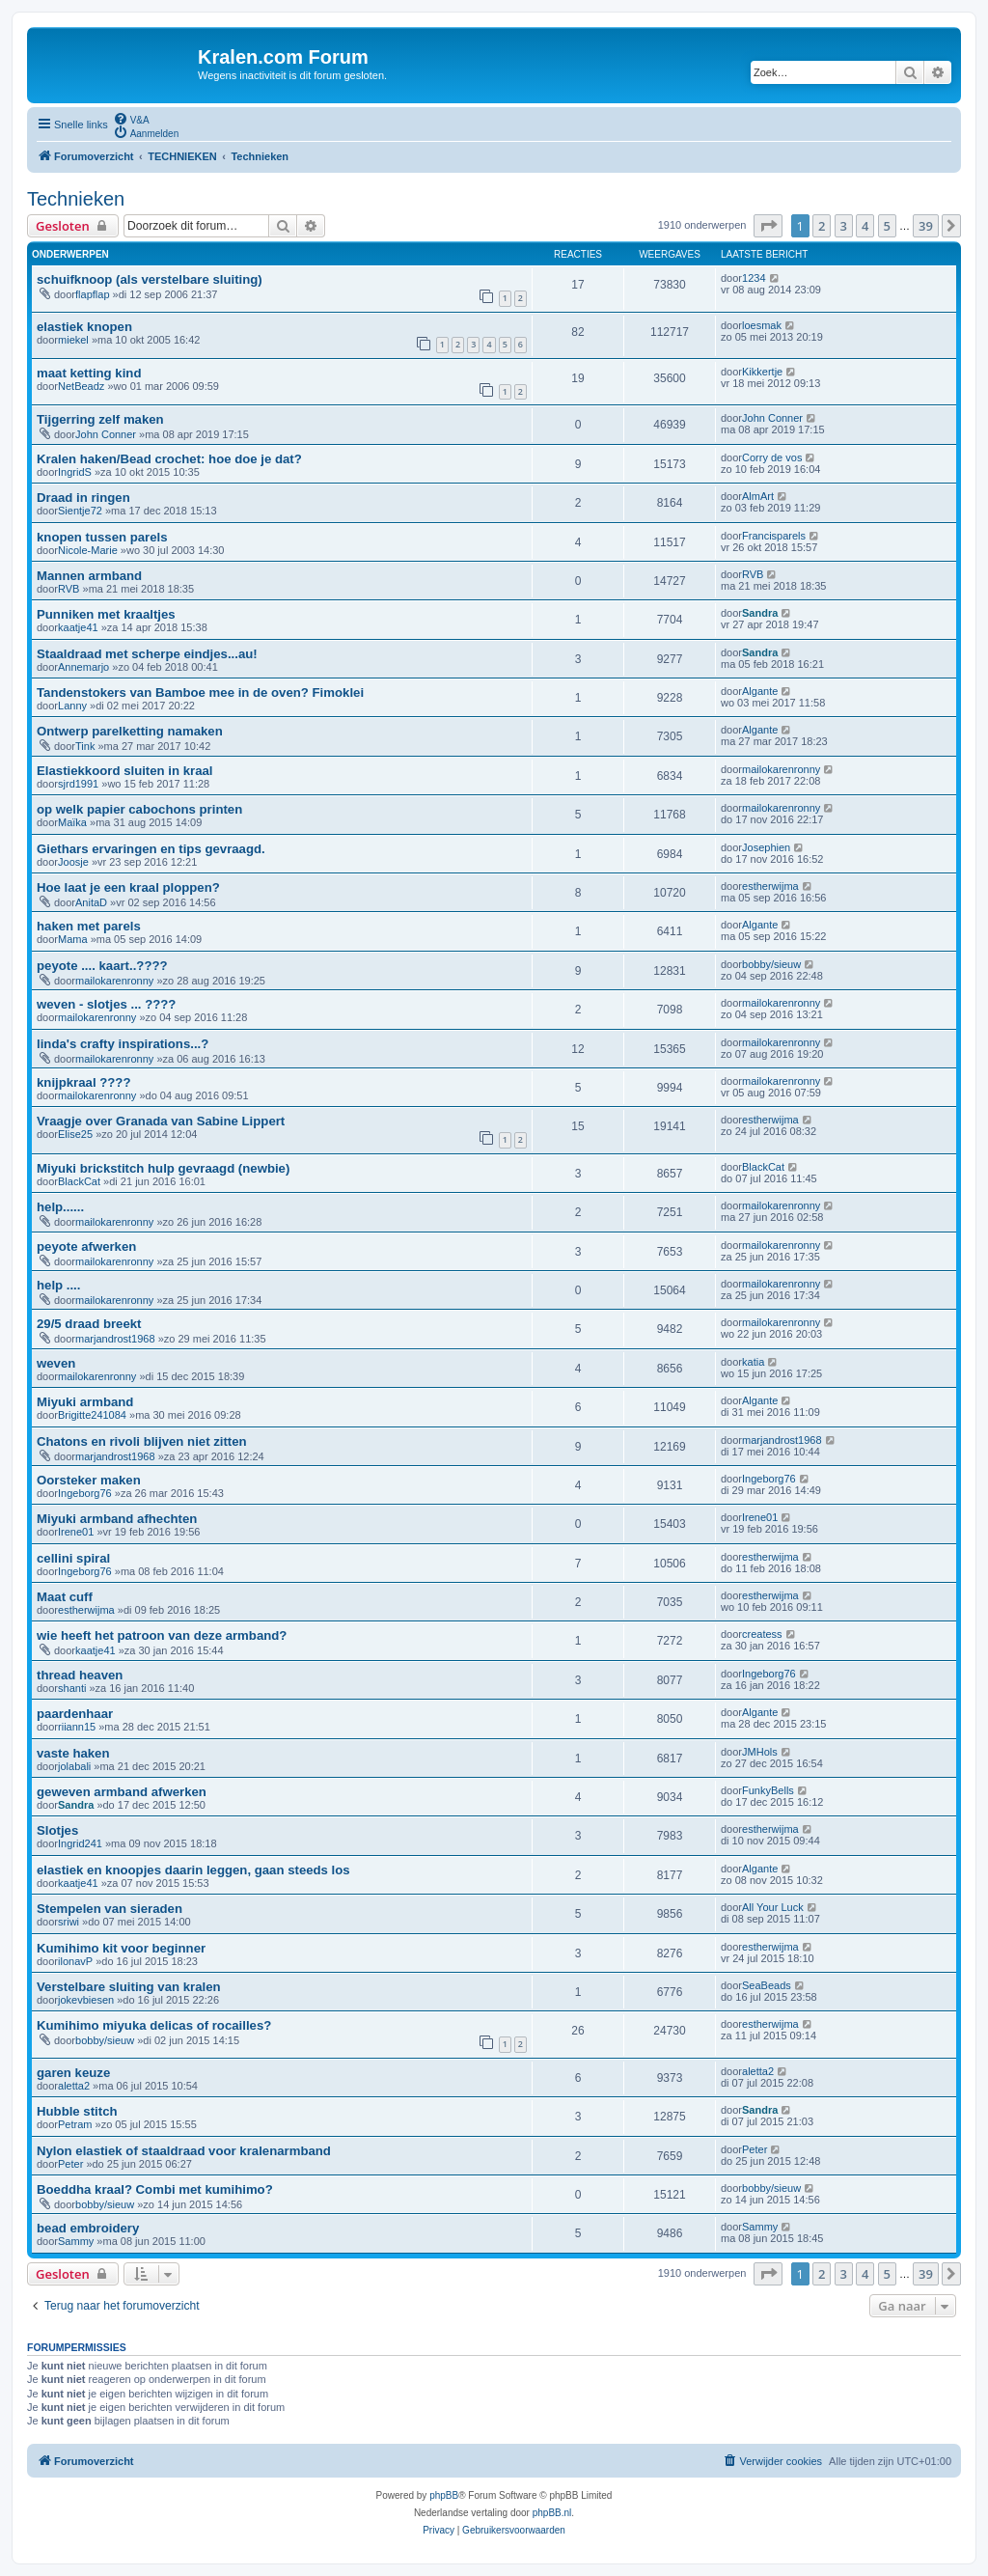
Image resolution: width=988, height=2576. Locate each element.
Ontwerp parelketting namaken (130, 731)
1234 (753, 278)
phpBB (443, 2495)
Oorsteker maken (89, 1480)
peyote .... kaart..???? (102, 965)
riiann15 (77, 1726)
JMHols (760, 1752)
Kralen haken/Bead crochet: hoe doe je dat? (169, 459)
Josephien (766, 847)
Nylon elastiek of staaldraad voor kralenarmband (184, 2151)
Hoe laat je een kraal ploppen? (128, 887)
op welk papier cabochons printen (139, 809)
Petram (75, 2124)
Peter (70, 2164)
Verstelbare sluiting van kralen (129, 1987)
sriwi (68, 1921)
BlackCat (79, 1181)
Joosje (73, 862)
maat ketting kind (89, 373)
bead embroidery (88, 2228)
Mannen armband (89, 575)
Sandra (760, 613)
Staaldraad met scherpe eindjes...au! (147, 654)
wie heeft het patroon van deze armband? (162, 1635)
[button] (768, 225)
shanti (72, 1688)
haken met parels (89, 926)
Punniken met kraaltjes (106, 614)
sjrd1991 (78, 783)
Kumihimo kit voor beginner (121, 1948)
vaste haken (73, 1753)
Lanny (72, 705)
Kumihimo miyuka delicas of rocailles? (154, 2025)
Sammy (76, 2241)
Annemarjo (83, 667)
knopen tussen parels (102, 537)
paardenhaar (75, 1713)
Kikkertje (762, 371)
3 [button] (843, 226)
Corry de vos (772, 457)
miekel (73, 340)
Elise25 (75, 1134)
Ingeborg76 (85, 1493)
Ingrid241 (80, 1843)
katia (753, 1362)
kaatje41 (78, 627)
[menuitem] (131, 118)
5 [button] (887, 226)
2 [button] (821, 226)
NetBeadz (81, 386)
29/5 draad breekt (89, 1323)
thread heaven (80, 1675)
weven (56, 1363)
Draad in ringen (83, 497)
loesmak (762, 325)
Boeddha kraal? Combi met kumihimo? (155, 2189)
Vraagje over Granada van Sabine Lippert (161, 1121)
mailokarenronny (781, 769)
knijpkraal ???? (83, 1082)
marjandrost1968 (115, 1338)
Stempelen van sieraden (109, 1908)
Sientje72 (80, 510)
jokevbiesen (86, 2000)
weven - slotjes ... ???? (106, 1004)
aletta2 (74, 2085)
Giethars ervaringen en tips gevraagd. (151, 849)
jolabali (74, 1766)
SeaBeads (766, 1985)
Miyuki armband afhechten (117, 1518)
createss (762, 1634)
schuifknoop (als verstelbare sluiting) (149, 279)
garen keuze (73, 2072)
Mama (73, 939)
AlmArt (758, 496)
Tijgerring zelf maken (100, 419)
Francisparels (774, 535)
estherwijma (770, 886)
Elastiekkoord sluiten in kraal (125, 770)
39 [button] (926, 226)
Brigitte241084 (92, 1415)
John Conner (105, 434)
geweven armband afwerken (121, 1792)
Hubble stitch (77, 2111)
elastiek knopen (84, 326)
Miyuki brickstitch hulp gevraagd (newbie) (163, 1168)
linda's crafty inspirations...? (122, 1044)
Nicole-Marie (88, 550)
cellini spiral (73, 1558)
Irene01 (76, 1531)
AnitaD (91, 902)
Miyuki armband (85, 1402)
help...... (60, 1207)
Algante (760, 691)
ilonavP (75, 1961)
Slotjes (57, 1830)
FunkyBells (768, 1790)
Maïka (72, 822)
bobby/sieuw (771, 964)
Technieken (75, 198)
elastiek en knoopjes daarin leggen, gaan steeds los (193, 1870)
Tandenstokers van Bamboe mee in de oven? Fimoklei (200, 692)
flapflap (92, 294)
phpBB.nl (552, 2512)
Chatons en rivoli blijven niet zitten (142, 1441)
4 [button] (865, 226)
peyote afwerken (86, 1246)
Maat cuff (65, 1597)
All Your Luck (773, 1907)
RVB (68, 589)
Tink (85, 746)
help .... (58, 1285)
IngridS (75, 472)
